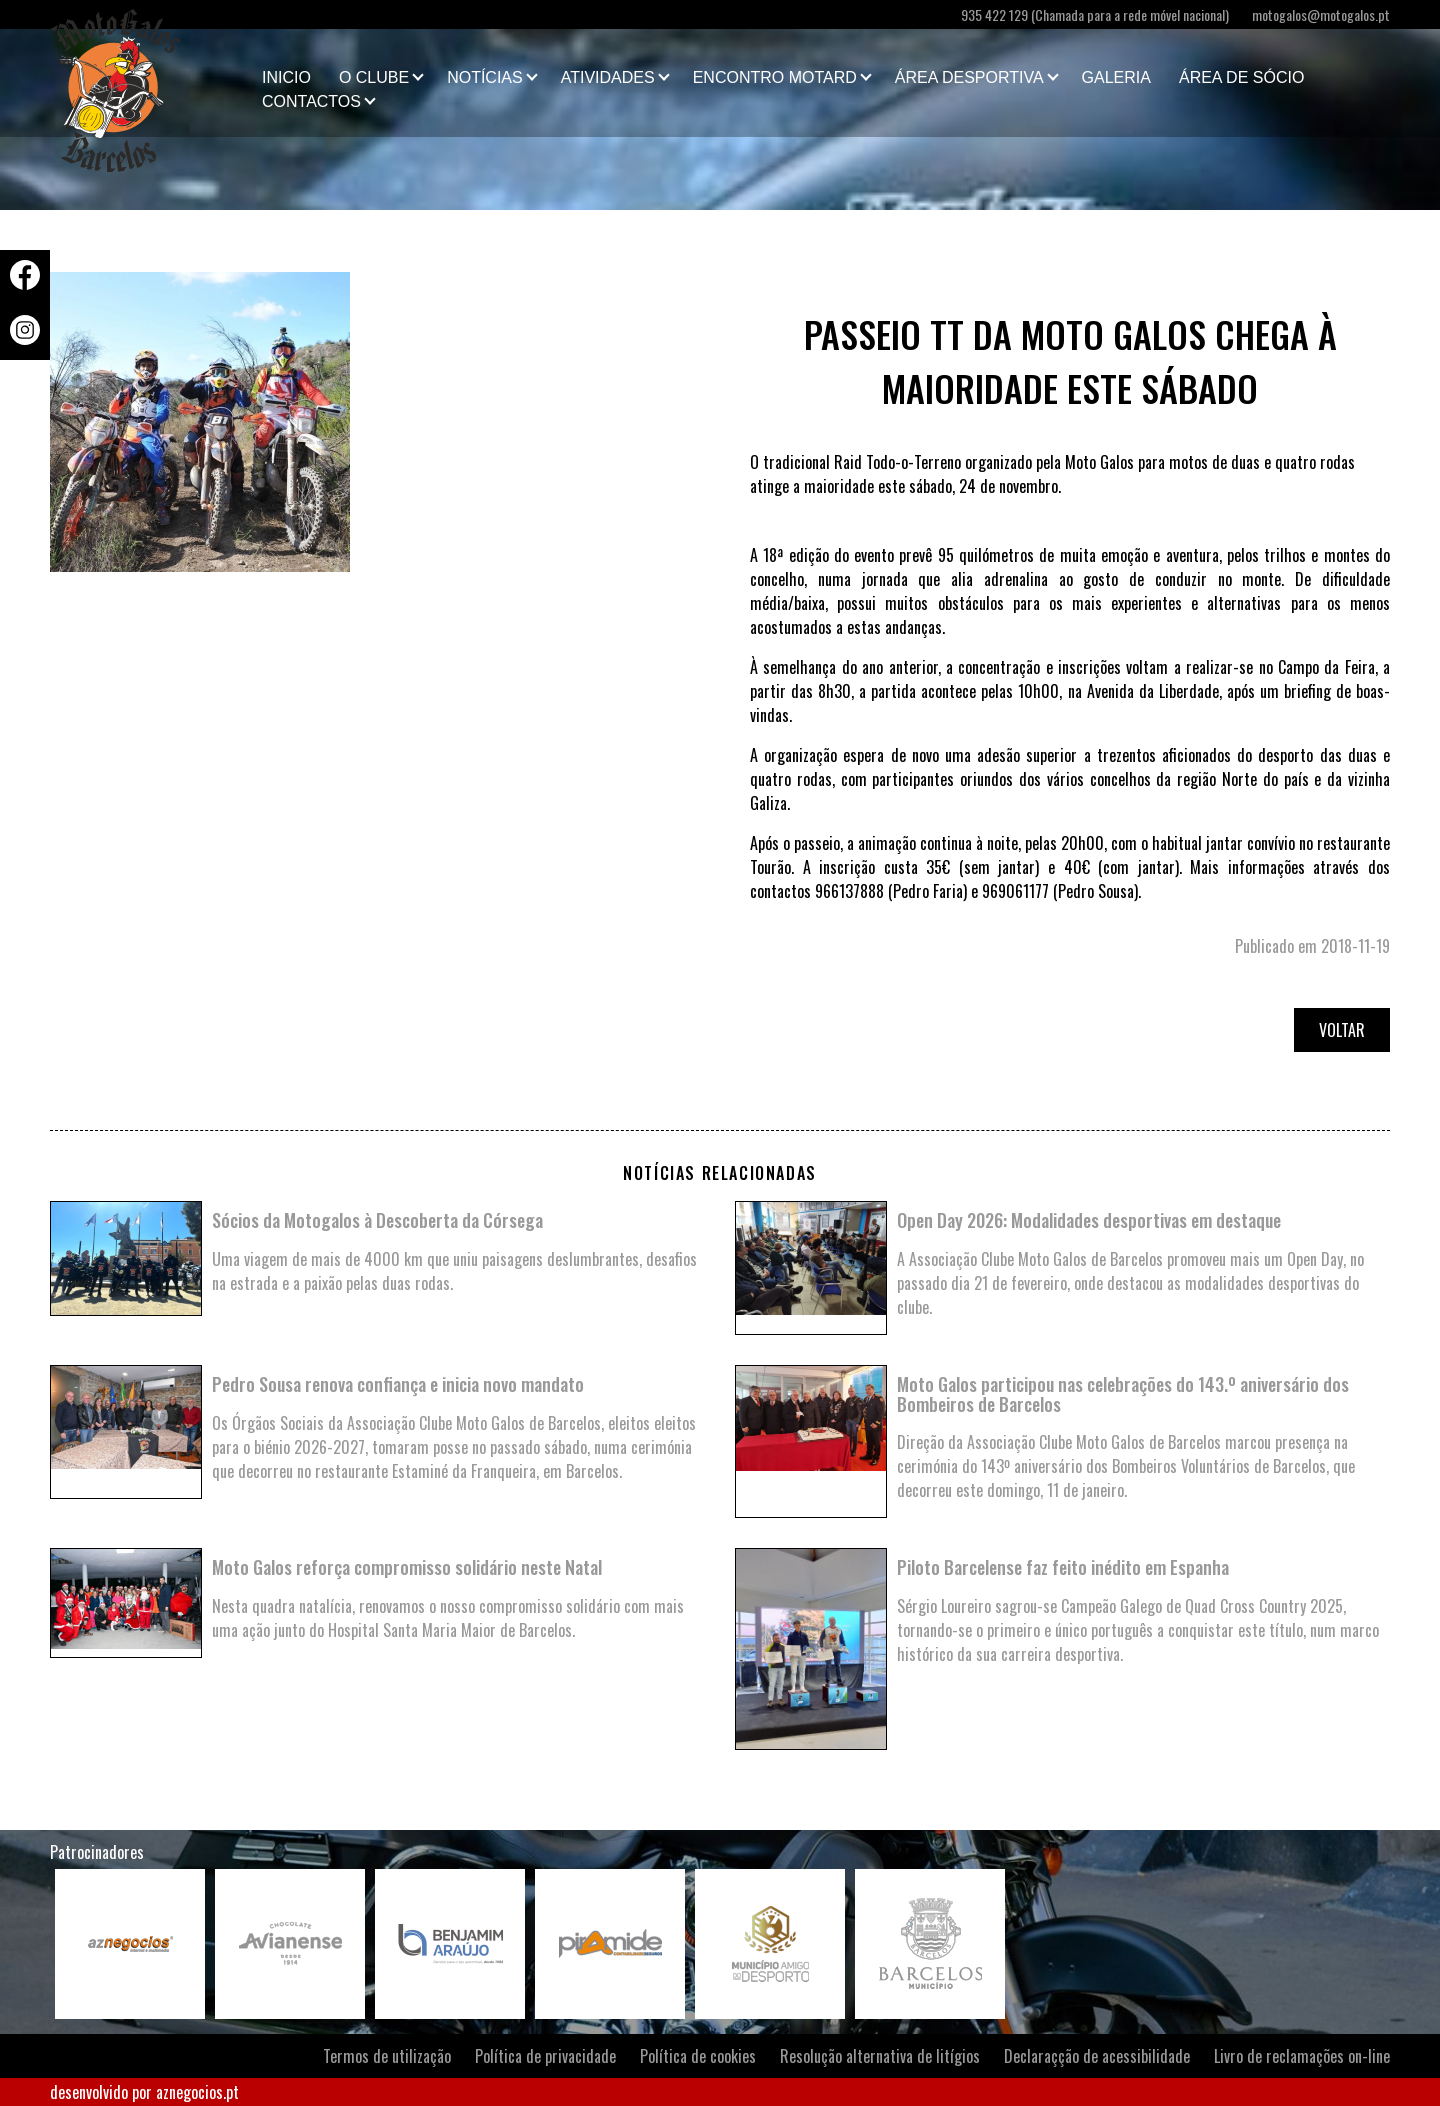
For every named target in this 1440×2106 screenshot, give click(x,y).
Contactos (311, 101)
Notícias (485, 77)
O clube (374, 77)
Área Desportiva (969, 77)
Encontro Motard (775, 77)
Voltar (1342, 1030)
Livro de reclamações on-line (1302, 2056)
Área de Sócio (1241, 77)
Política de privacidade (545, 2056)
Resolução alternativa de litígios (880, 2056)
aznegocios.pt (197, 2092)
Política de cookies (698, 2056)
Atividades (608, 77)
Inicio (286, 77)
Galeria (1116, 77)
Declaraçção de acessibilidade (1097, 2056)
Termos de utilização (387, 2056)
